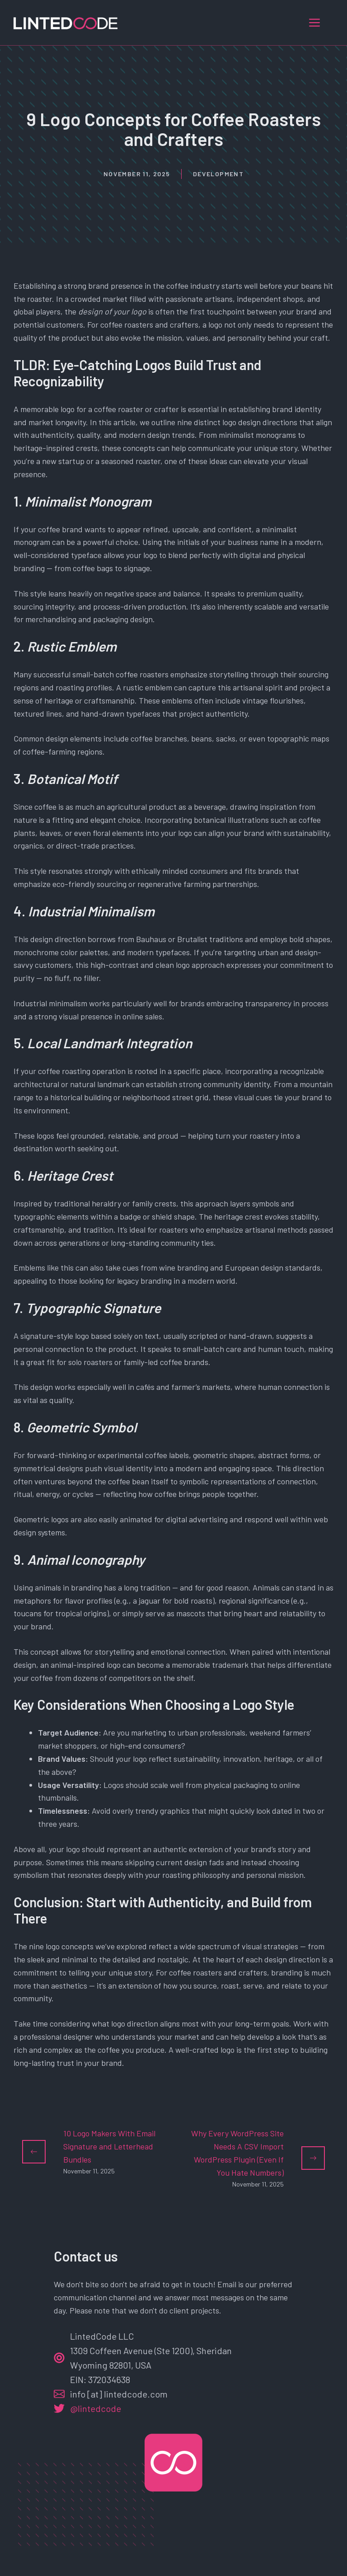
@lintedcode (95, 2408)
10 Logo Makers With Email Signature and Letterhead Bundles (109, 2146)
